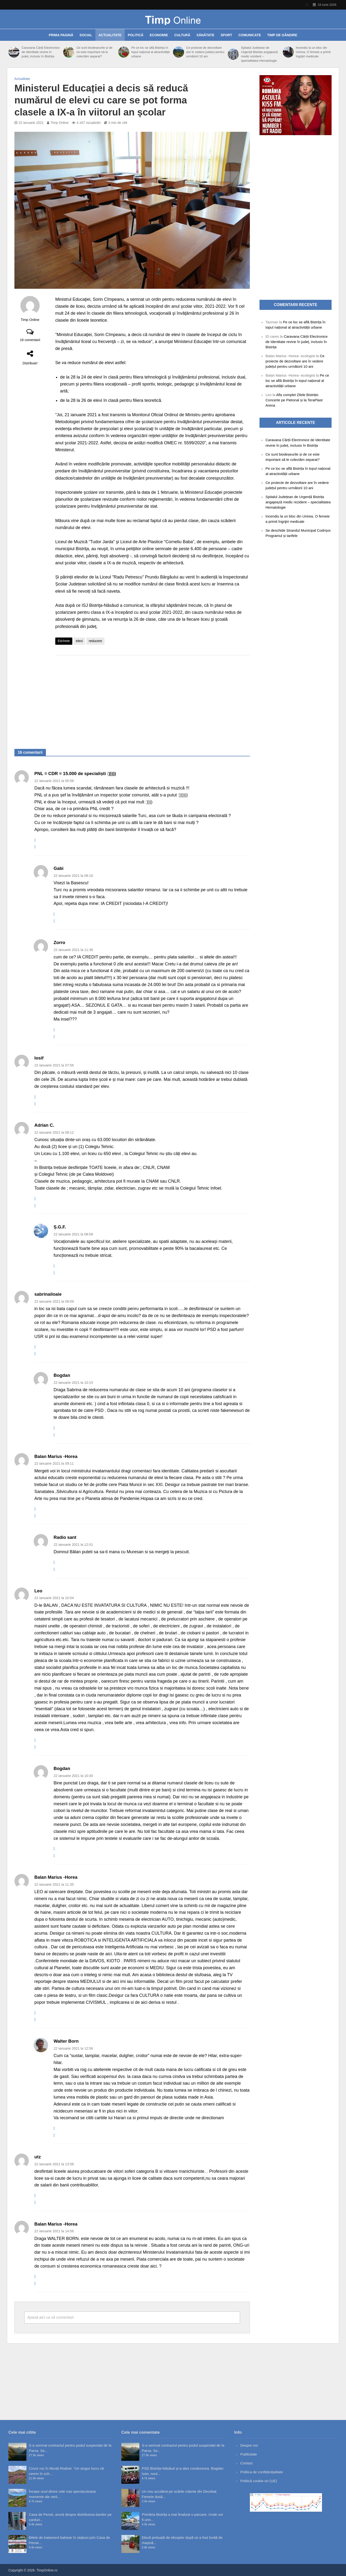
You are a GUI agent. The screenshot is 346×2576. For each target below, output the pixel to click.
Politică (135, 35)
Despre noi (249, 2445)
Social (86, 35)
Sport (226, 35)
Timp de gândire (282, 35)
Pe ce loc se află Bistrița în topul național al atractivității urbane (150, 52)
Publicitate (248, 2454)
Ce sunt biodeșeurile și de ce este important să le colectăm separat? (94, 52)
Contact (246, 2463)
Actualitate (110, 35)
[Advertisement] (152, 697)
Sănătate (205, 35)
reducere (95, 641)
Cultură (182, 35)
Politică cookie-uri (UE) (258, 2481)
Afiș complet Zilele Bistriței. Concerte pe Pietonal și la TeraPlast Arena (294, 400)
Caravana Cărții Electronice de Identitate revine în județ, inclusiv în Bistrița (41, 52)
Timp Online (59, 123)
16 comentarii (30, 340)
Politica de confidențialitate (261, 2472)
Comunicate (249, 35)
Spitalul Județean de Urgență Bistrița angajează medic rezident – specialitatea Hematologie (259, 54)
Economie (159, 35)
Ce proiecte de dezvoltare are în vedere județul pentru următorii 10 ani (205, 52)
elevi (79, 641)
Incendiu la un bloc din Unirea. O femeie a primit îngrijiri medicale (313, 52)
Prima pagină (61, 35)
